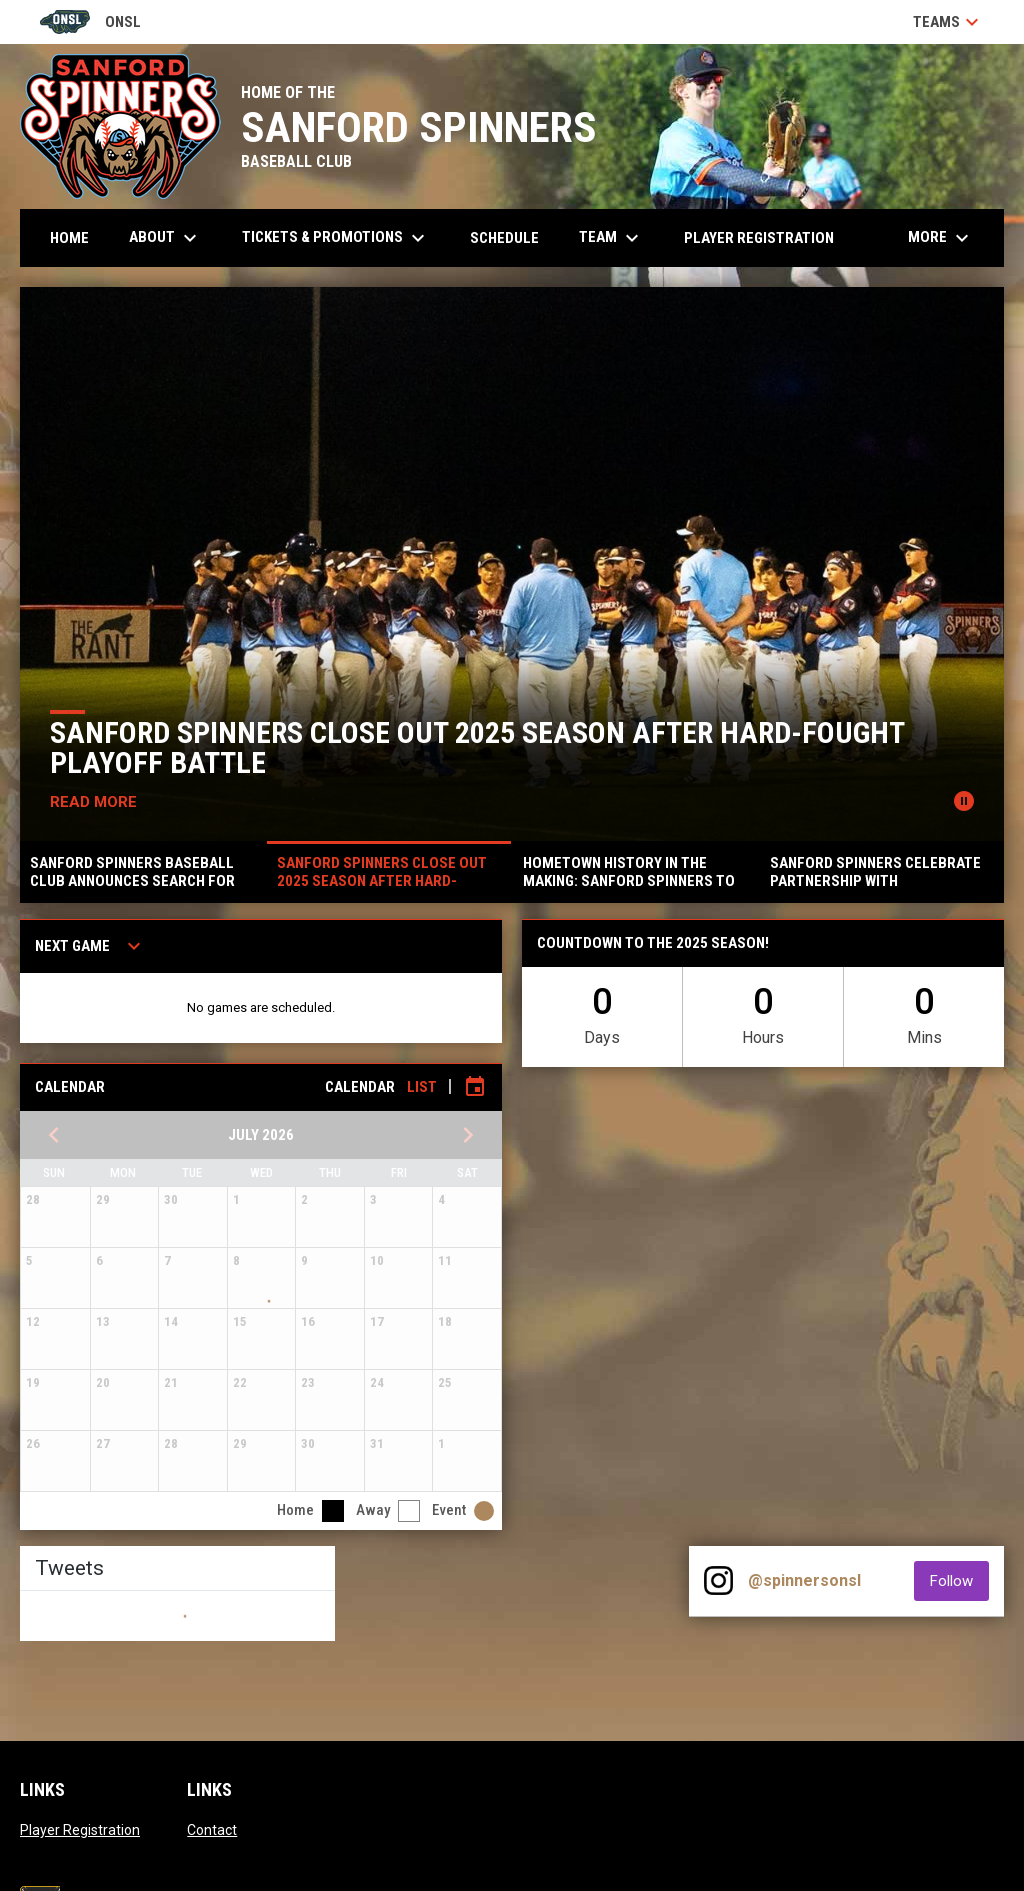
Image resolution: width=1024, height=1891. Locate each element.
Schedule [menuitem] (504, 238)
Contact (212, 1830)
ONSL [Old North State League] (90, 22)
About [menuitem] (165, 238)
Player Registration (80, 1830)
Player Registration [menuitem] (759, 238)
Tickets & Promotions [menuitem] (336, 238)
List (422, 1087)
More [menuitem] (941, 238)
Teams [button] (948, 22)
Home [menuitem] (69, 238)
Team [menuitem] (611, 238)
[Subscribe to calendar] (475, 1087)
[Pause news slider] (964, 801)
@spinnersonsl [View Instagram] (804, 1580)
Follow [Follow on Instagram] (959, 1580)
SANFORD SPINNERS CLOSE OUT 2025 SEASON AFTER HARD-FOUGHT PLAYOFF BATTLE (478, 747)
